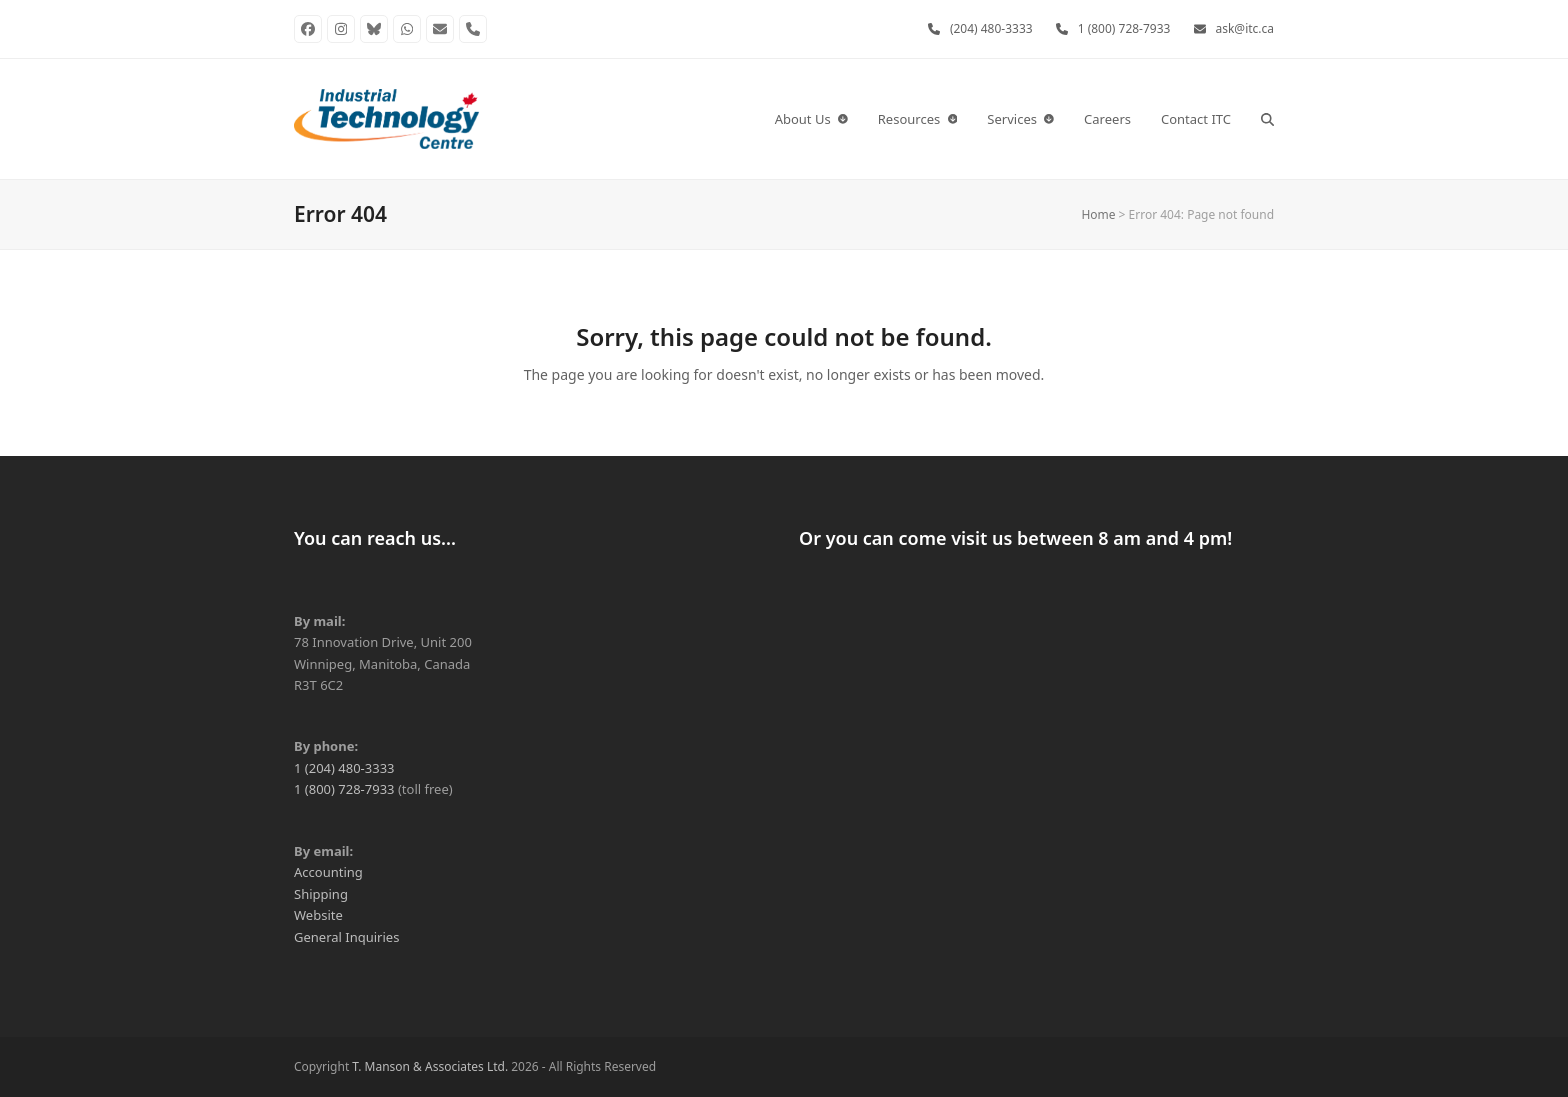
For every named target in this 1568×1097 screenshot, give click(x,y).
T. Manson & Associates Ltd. (430, 1066)
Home (1098, 214)
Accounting (328, 872)
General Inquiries (346, 937)
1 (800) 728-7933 (1124, 28)
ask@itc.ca (1245, 28)
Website (318, 915)
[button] (1267, 119)
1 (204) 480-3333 (344, 768)
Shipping (321, 894)
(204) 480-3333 (991, 28)
